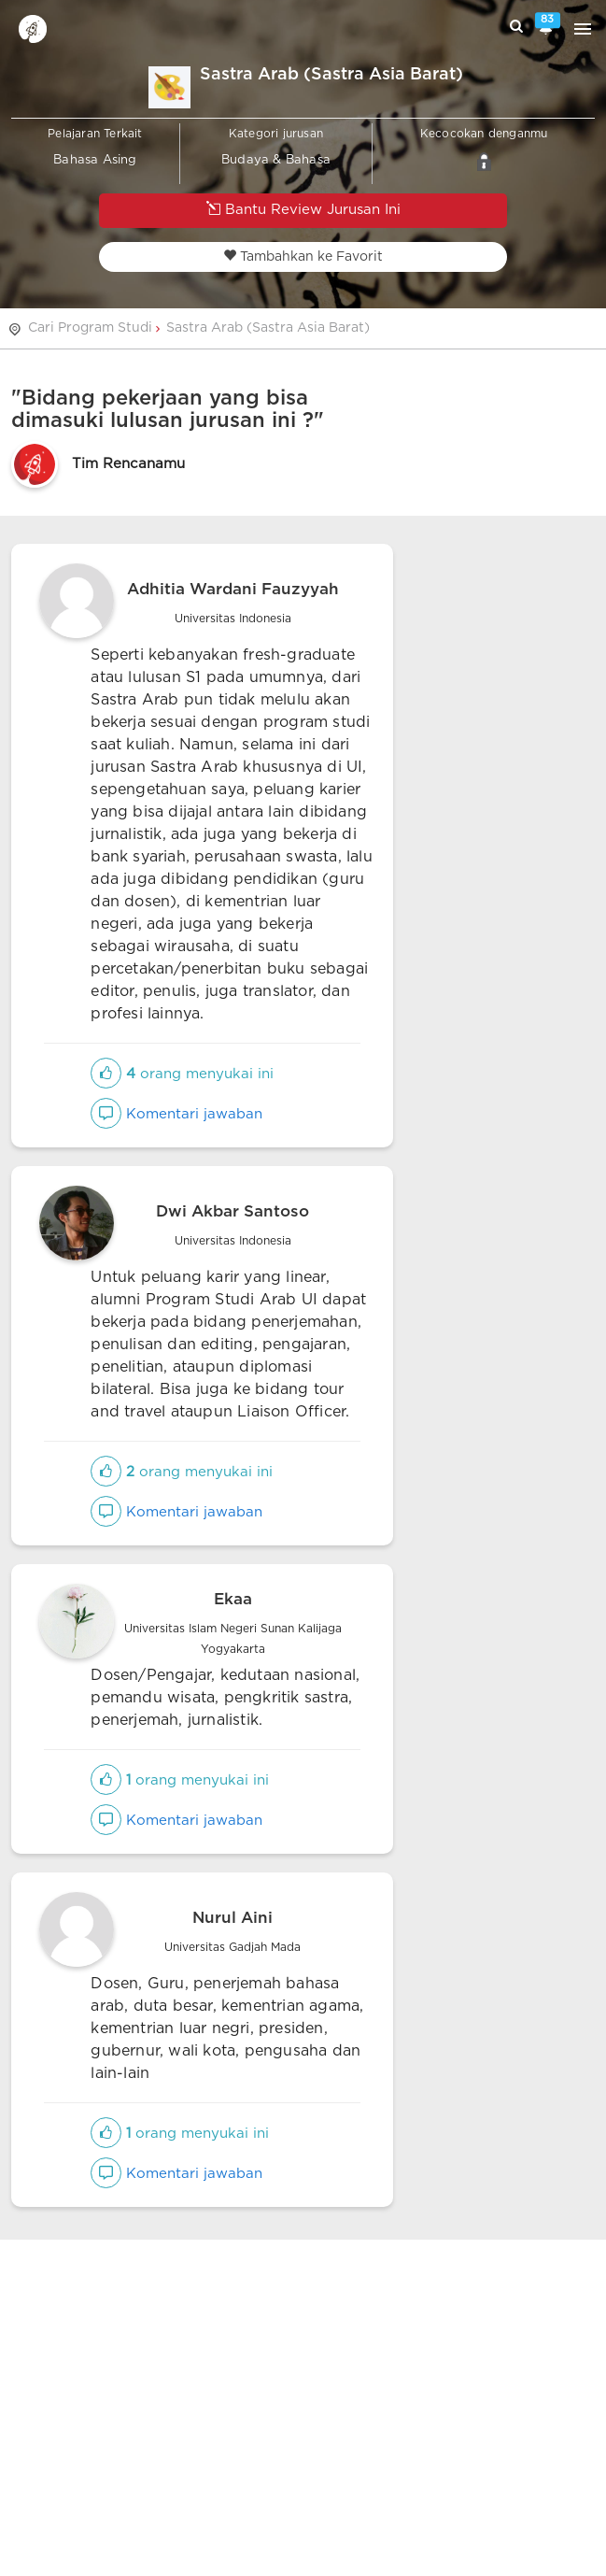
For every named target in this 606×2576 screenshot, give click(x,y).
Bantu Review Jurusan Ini (303, 209)
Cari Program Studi (90, 327)
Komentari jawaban (176, 1114)
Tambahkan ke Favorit (303, 256)
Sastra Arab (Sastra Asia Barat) (268, 327)
